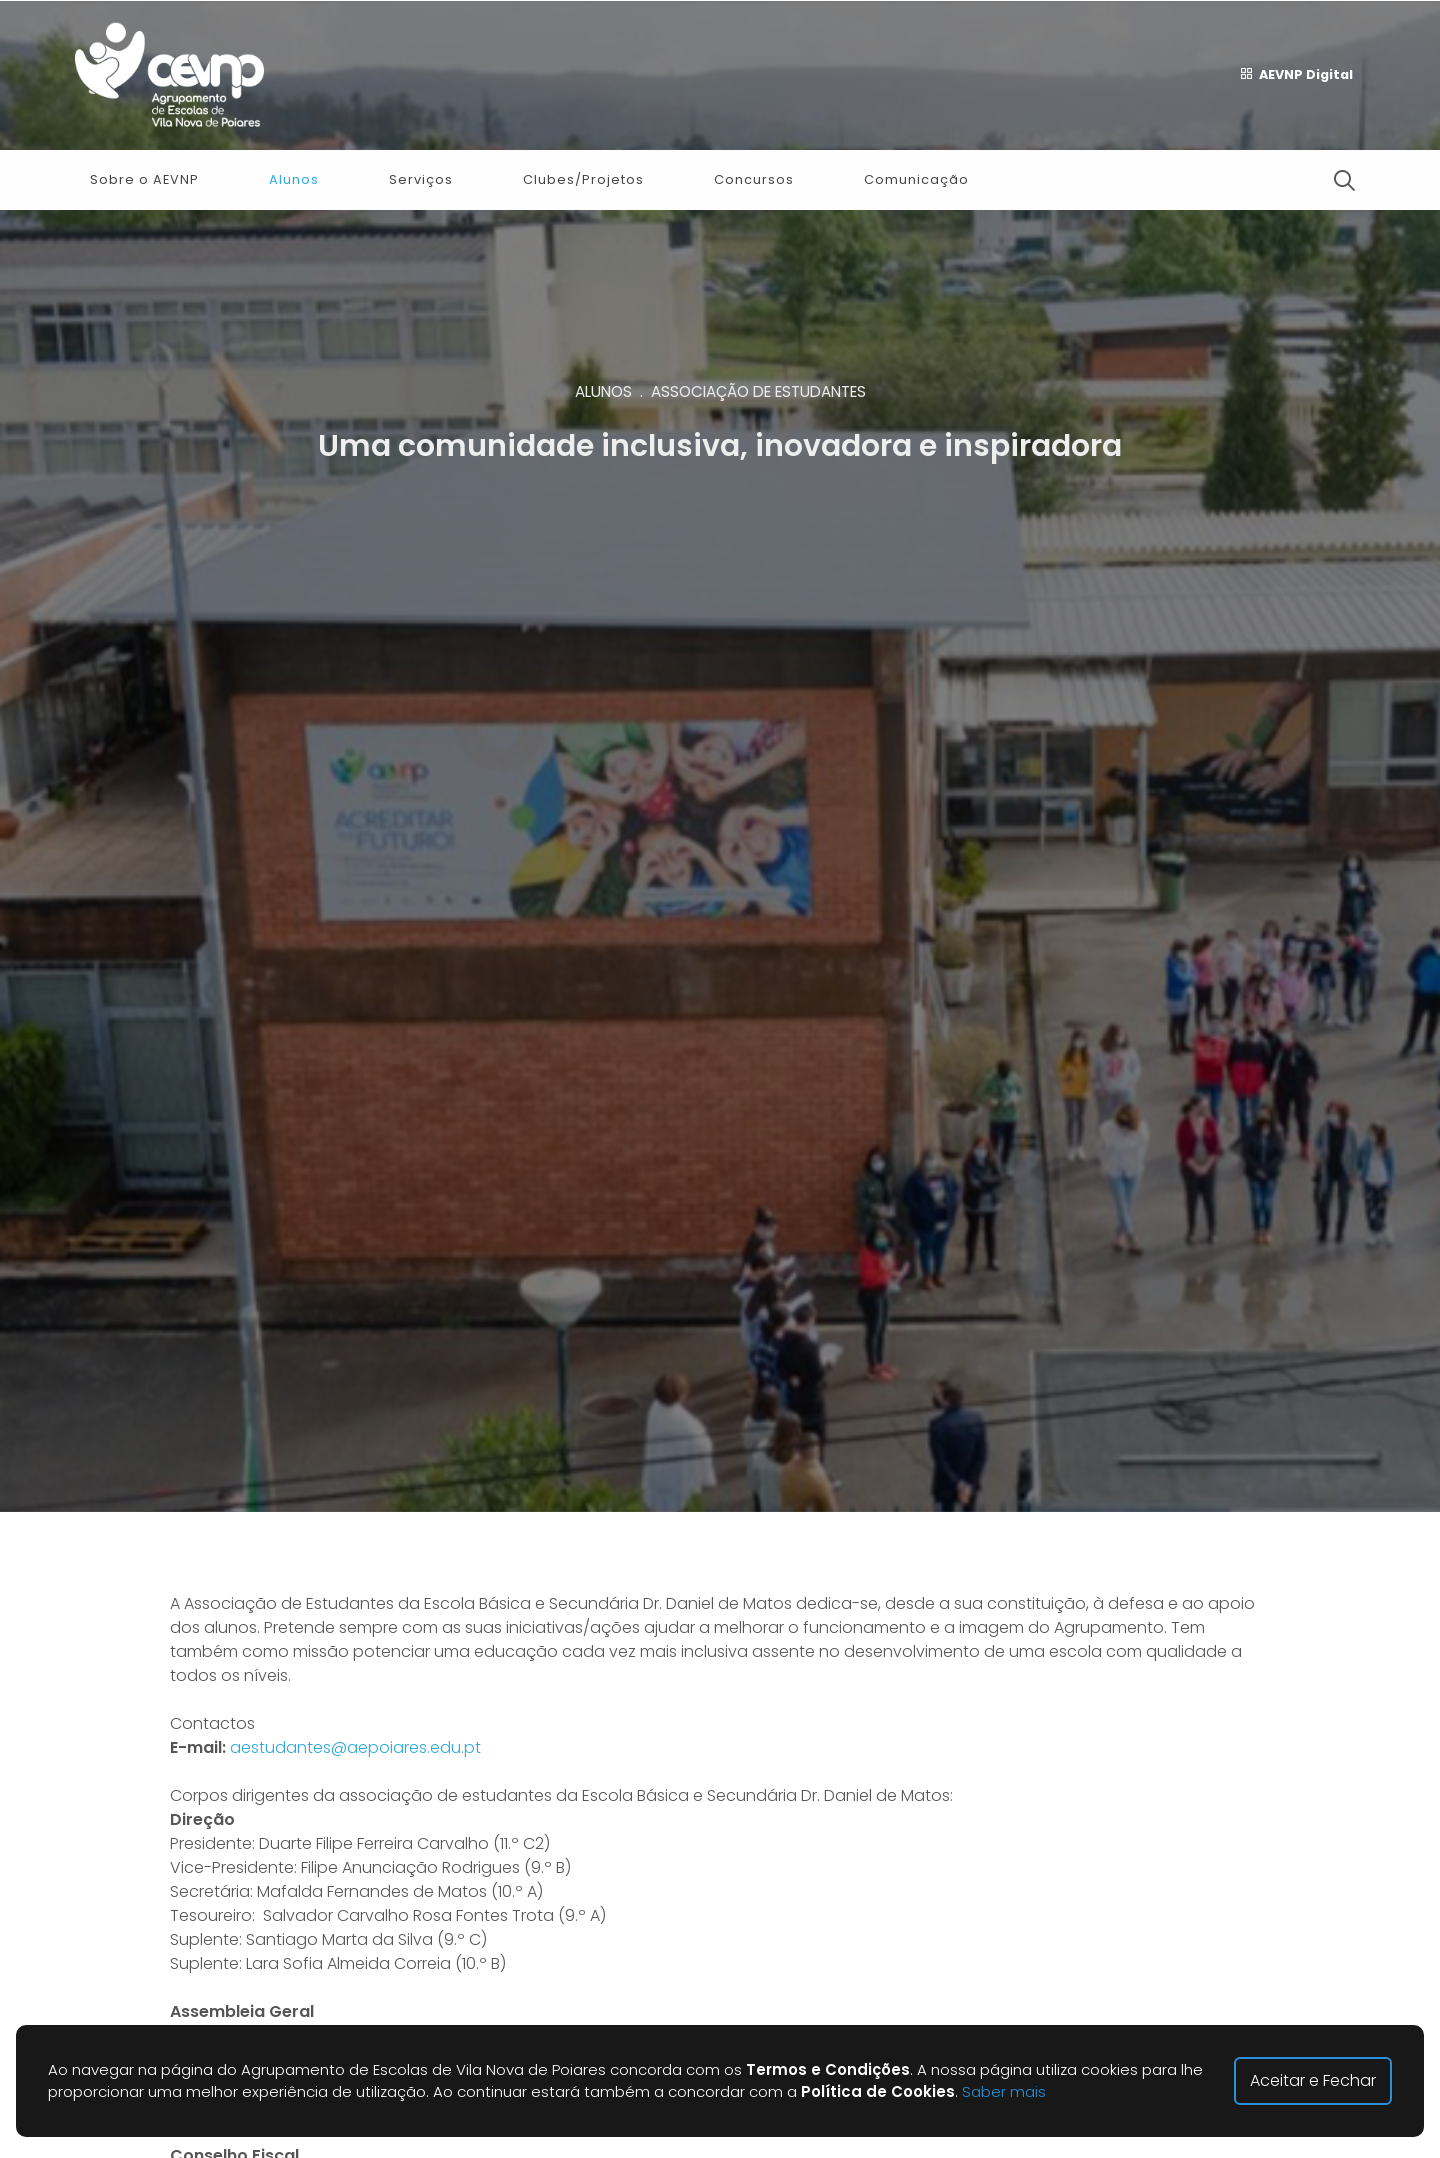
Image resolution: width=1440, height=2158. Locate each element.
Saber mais (1004, 2091)
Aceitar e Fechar (1313, 2080)
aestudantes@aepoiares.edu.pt (355, 1747)
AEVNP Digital (1296, 75)
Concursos (754, 179)
